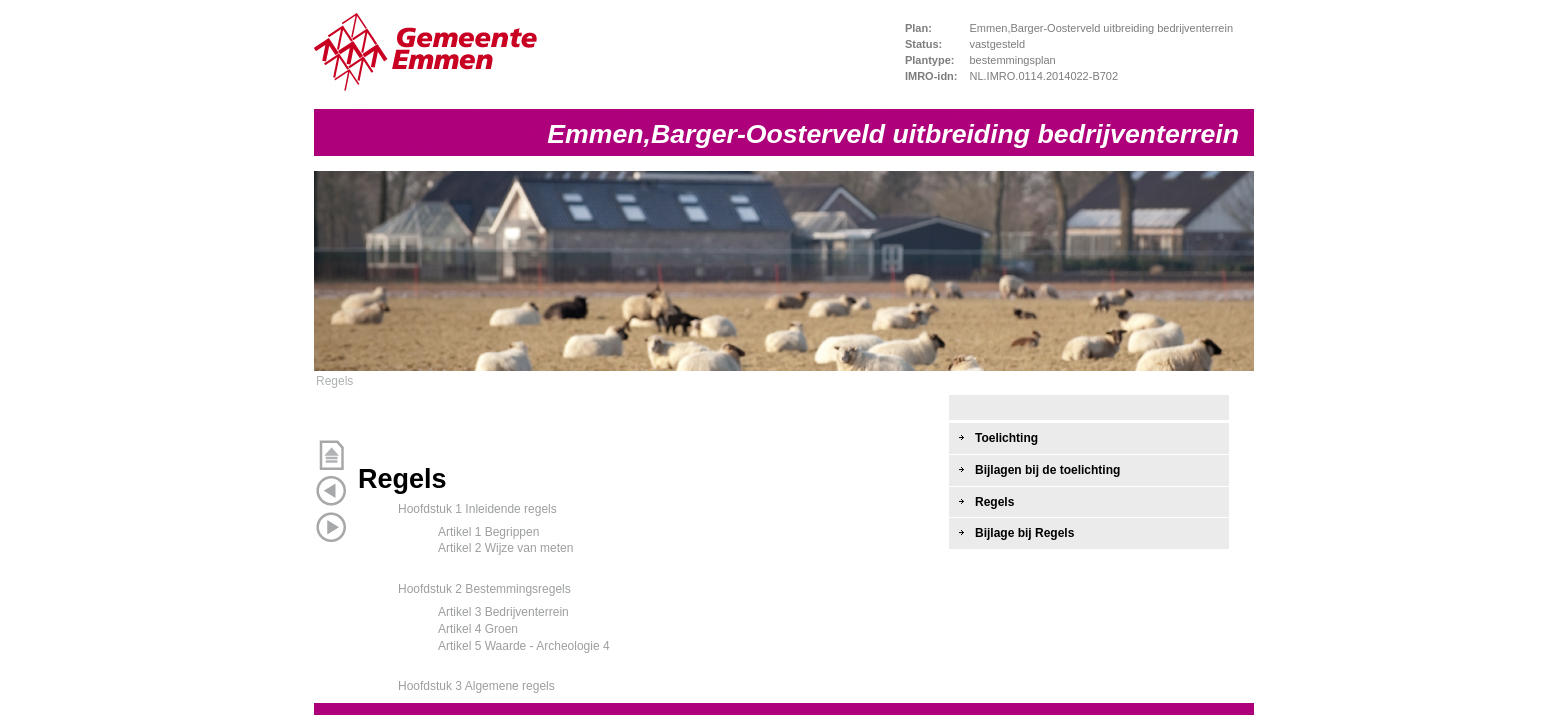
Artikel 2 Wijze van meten (505, 548)
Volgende (331, 527)
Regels (334, 381)
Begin (331, 455)
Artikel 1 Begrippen (488, 532)
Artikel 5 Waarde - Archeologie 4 (524, 646)
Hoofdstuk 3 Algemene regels (476, 686)
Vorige (331, 491)
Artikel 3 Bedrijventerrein (503, 612)
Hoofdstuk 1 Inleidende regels (477, 509)
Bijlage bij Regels (1024, 533)
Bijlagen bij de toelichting (1047, 470)
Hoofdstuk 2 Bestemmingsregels (484, 589)
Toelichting (1006, 438)
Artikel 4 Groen (478, 629)
